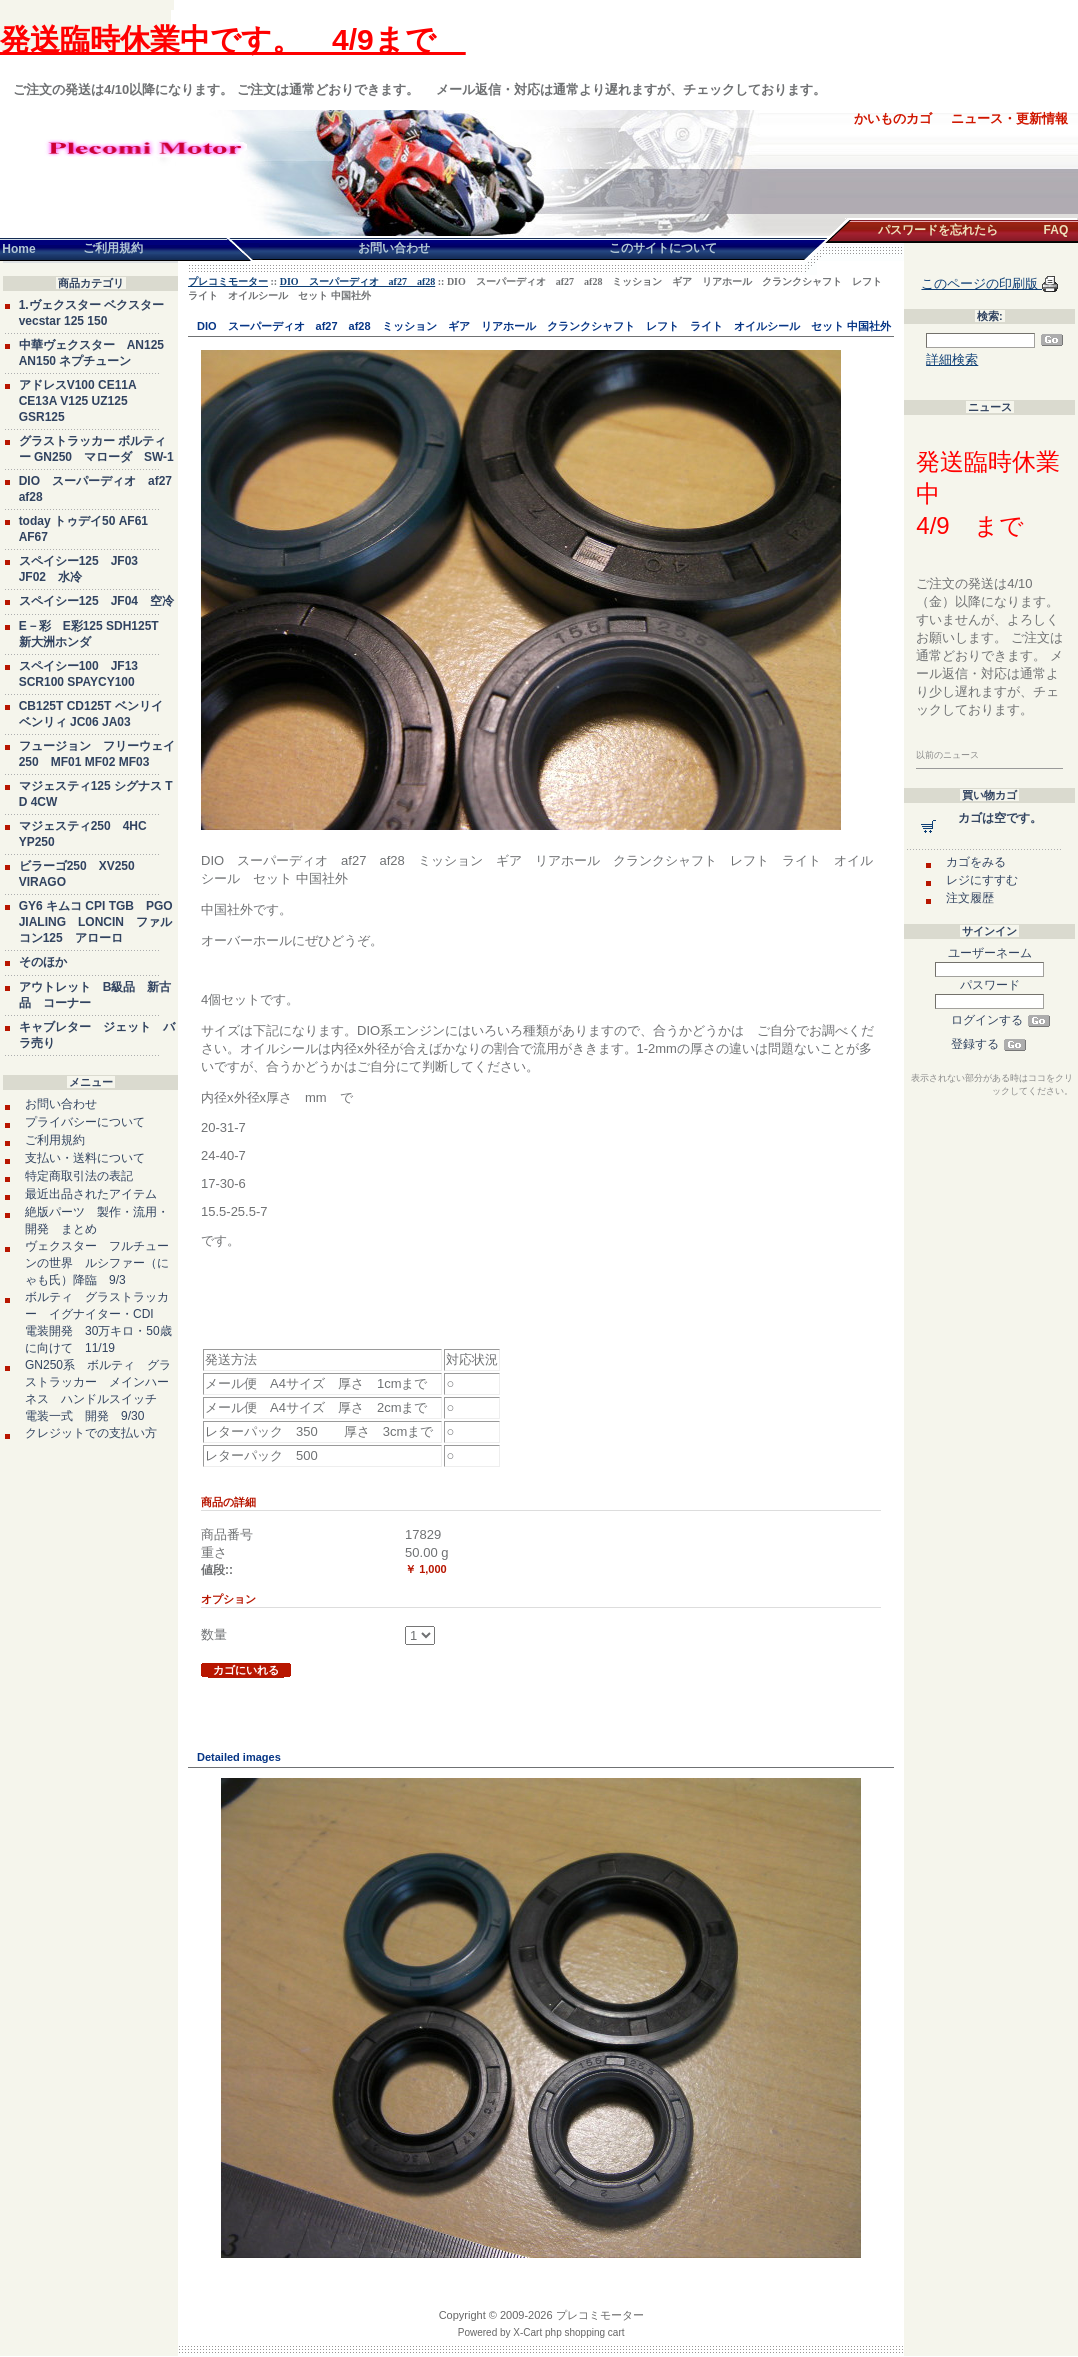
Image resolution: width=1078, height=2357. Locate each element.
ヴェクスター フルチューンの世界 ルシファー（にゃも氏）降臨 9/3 (97, 1263)
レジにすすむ (982, 880)
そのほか (43, 962)
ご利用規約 (55, 1140)
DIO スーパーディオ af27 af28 (358, 281)
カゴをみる (976, 862)
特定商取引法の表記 (79, 1176)
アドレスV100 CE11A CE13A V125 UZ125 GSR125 (78, 401)
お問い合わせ (61, 1104)
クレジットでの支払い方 (91, 1433)
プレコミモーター (228, 281)
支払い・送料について (85, 1158)
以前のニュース (947, 755)
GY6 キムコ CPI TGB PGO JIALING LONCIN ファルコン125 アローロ (96, 922)
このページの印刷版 (981, 283)
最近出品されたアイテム (91, 1194)
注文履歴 (970, 898)
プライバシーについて (85, 1122)
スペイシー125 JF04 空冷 (96, 601)
